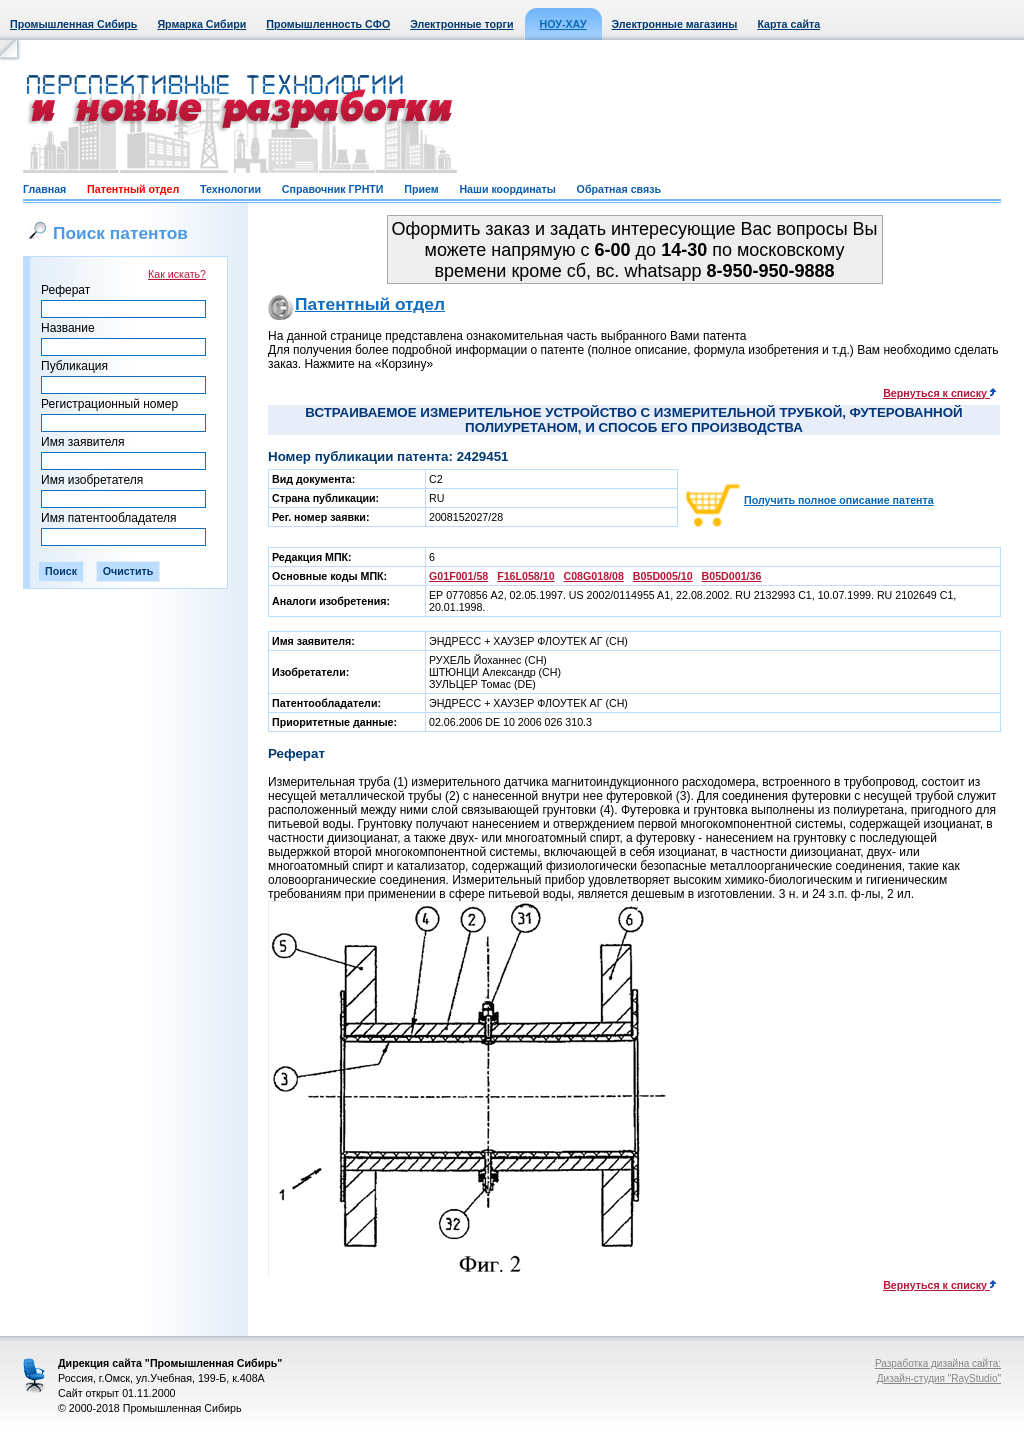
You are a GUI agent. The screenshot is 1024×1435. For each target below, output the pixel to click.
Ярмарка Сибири (201, 24)
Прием (421, 189)
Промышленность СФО (328, 24)
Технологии (230, 189)
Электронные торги (461, 24)
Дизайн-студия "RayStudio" (939, 1378)
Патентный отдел (133, 189)
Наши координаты (507, 189)
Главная (44, 189)
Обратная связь (619, 189)
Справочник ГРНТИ (333, 189)
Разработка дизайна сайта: (938, 1363)
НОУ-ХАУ (563, 24)
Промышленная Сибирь (73, 24)
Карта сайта (788, 24)
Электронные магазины (675, 24)
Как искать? (177, 274)
